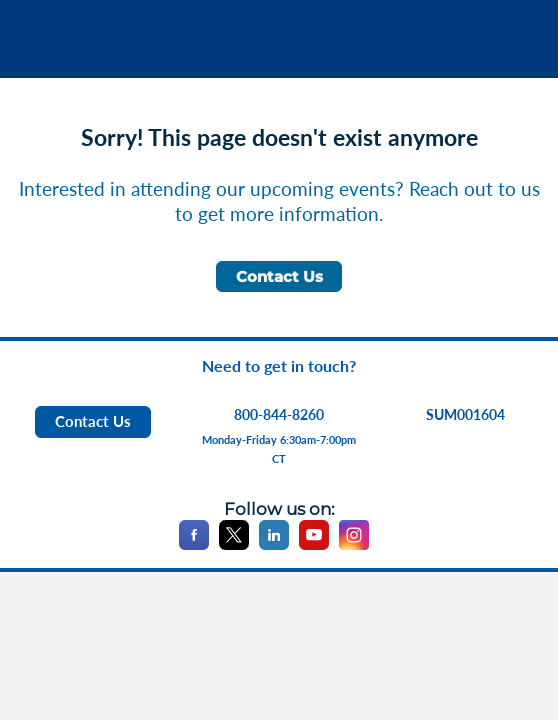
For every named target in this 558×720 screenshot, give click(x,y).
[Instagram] (354, 545)
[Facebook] (194, 545)
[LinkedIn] (274, 545)
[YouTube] (314, 545)
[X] (234, 545)
